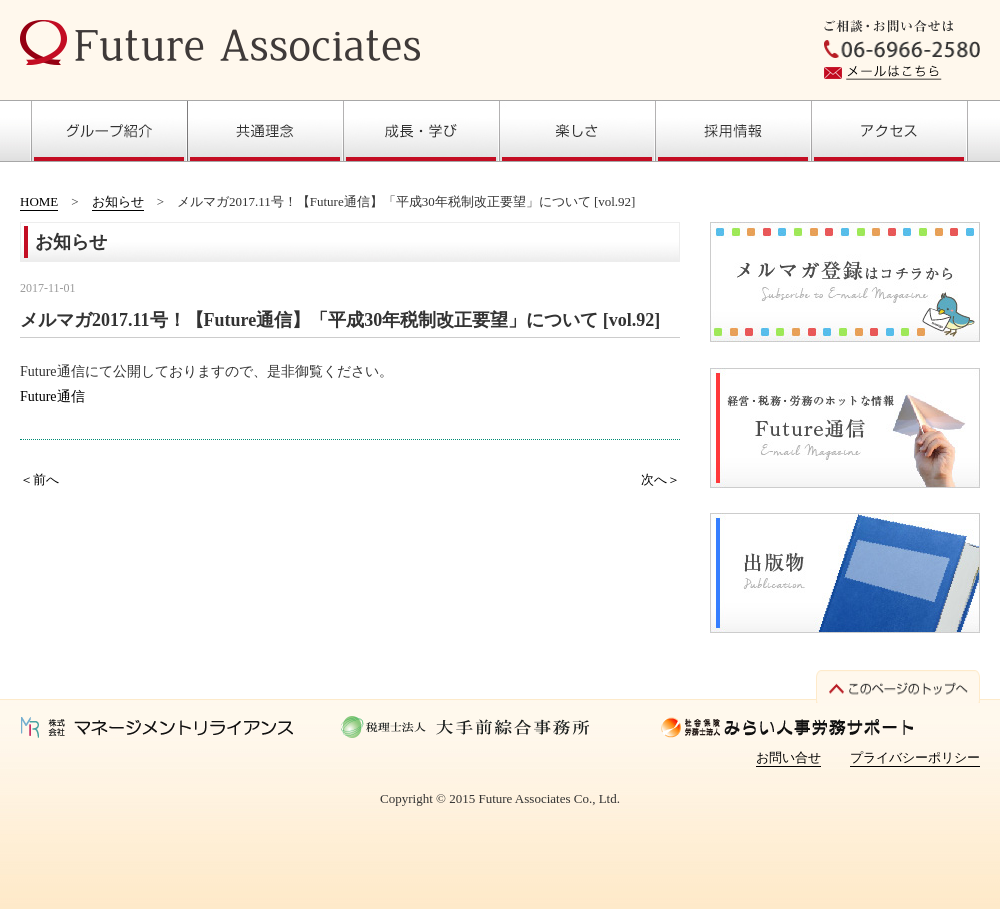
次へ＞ (660, 479)
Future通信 (52, 396)
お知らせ (118, 201)
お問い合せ (788, 757)
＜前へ (39, 479)
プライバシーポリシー (915, 757)
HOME (39, 201)
